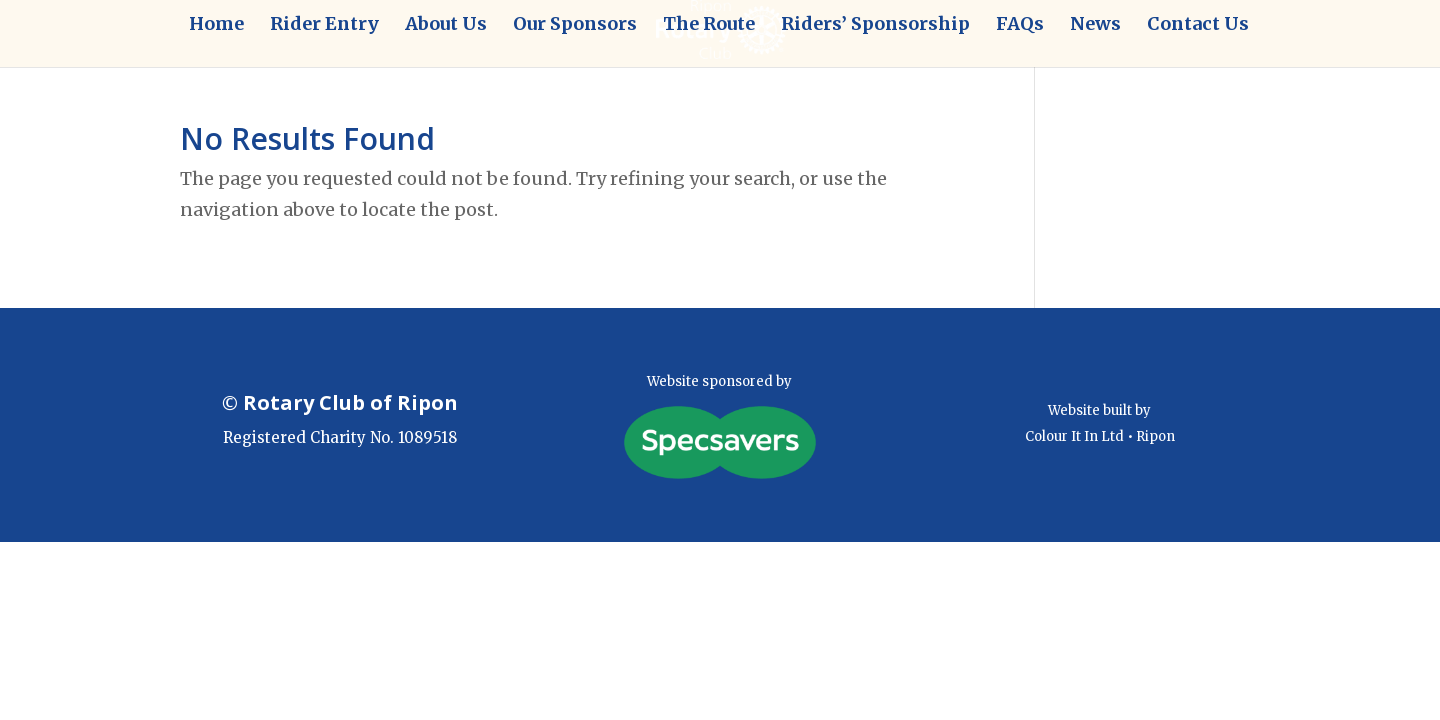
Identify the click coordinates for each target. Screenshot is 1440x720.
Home (216, 26)
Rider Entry (324, 26)
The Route (709, 26)
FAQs (1020, 26)
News (1095, 26)
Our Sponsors (575, 26)
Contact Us (1198, 26)
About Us (446, 26)
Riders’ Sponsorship (875, 26)
